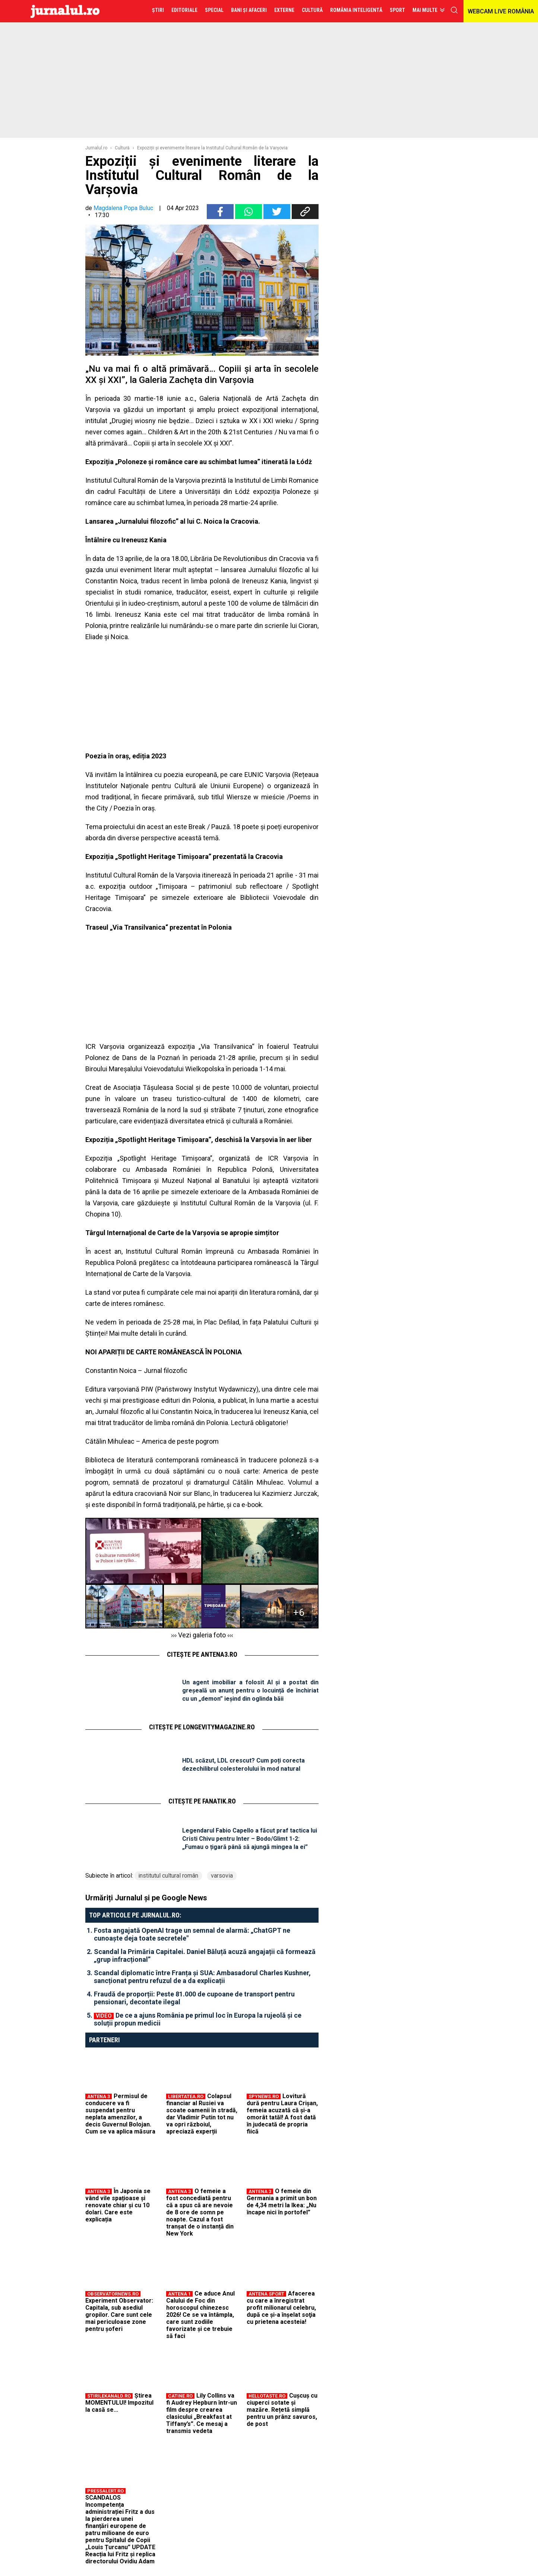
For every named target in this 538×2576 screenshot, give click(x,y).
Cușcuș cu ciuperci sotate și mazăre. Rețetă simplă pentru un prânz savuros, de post (282, 2409)
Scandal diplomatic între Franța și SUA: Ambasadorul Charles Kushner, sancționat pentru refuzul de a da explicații (202, 1977)
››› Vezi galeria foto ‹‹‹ (202, 1635)
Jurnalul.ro (96, 147)
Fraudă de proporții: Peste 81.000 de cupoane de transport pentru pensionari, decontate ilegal (194, 1998)
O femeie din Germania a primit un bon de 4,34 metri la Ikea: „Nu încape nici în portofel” (282, 2202)
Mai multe (424, 10)
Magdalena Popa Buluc (123, 208)
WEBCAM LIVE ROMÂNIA (501, 11)
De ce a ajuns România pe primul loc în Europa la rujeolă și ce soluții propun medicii (197, 2019)
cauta (454, 10)
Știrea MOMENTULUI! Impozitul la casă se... (119, 2402)
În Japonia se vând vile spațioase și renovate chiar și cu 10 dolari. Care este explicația (118, 2205)
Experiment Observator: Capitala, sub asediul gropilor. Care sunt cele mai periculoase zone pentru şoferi (119, 2314)
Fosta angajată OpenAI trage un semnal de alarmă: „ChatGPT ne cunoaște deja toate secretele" (192, 1934)
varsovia (222, 1875)
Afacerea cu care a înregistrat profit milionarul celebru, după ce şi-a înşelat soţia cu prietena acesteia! (281, 2307)
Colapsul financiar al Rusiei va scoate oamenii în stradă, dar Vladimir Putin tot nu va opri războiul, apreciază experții (201, 2114)
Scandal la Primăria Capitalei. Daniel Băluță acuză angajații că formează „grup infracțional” (205, 1955)
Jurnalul (65, 11)
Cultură (122, 147)
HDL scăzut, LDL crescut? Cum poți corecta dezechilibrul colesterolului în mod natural (243, 1764)
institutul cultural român (168, 1875)
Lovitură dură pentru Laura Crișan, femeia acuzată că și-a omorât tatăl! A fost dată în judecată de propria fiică (282, 2114)
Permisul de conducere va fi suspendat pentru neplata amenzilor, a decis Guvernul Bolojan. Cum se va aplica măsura (120, 2114)
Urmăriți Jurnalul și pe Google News (146, 1897)
